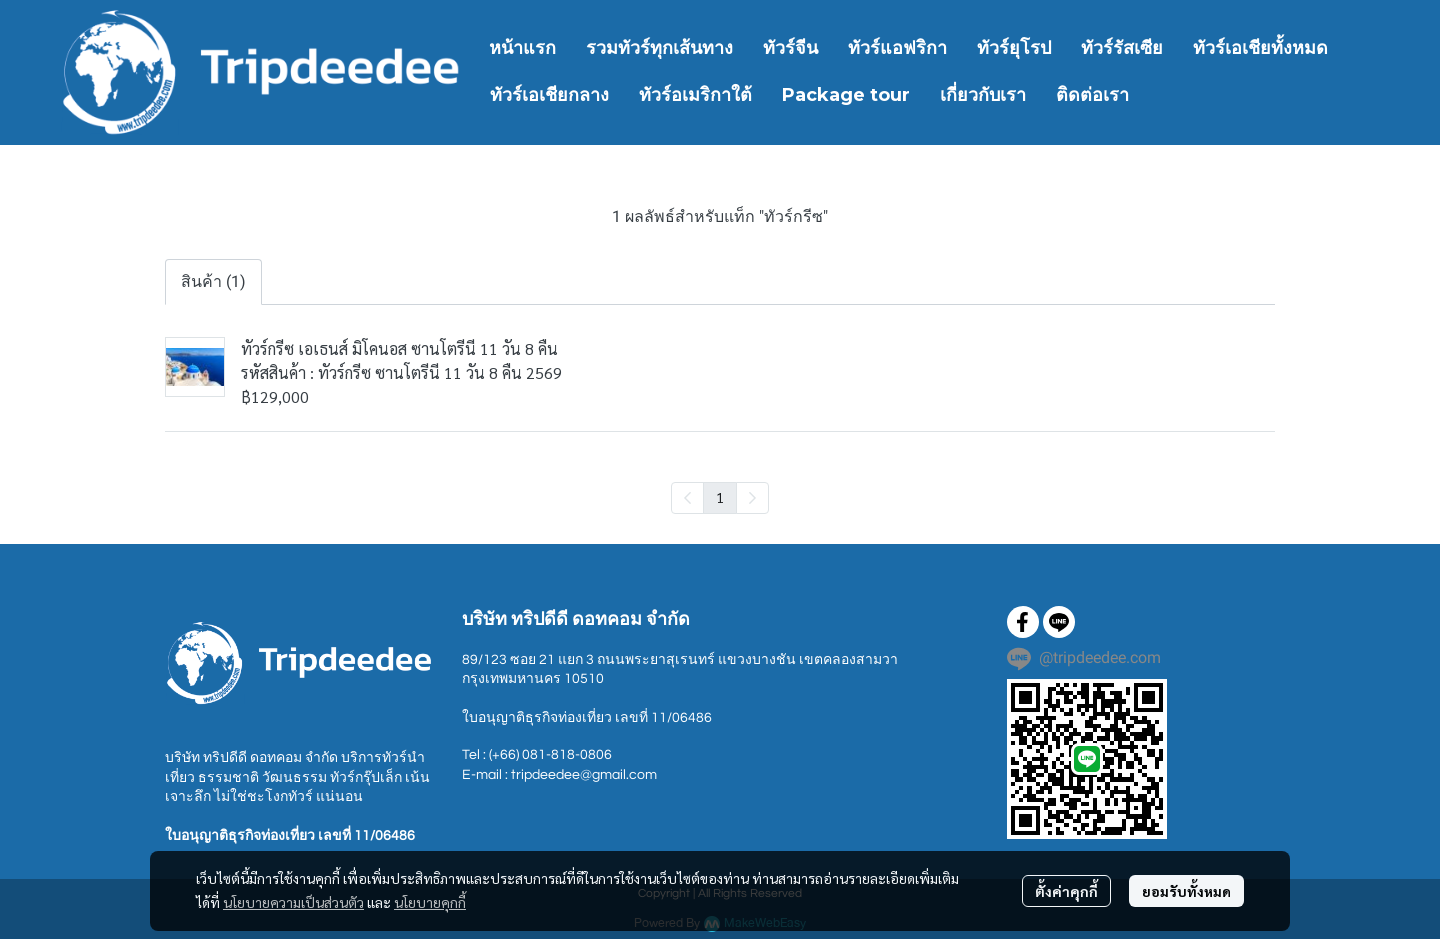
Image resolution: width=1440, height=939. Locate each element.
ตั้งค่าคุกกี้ (1066, 891)
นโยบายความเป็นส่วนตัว (293, 902)
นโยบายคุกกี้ (430, 902)
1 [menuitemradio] (720, 497)
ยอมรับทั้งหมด (1186, 891)
